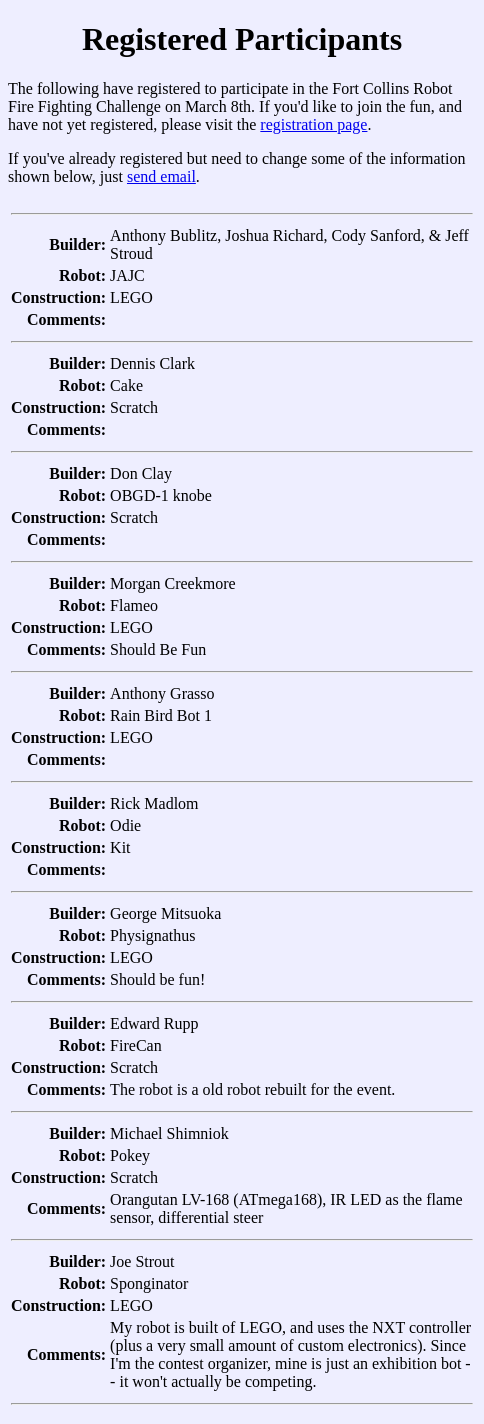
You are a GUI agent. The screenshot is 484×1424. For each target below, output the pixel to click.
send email (161, 176)
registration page (313, 124)
